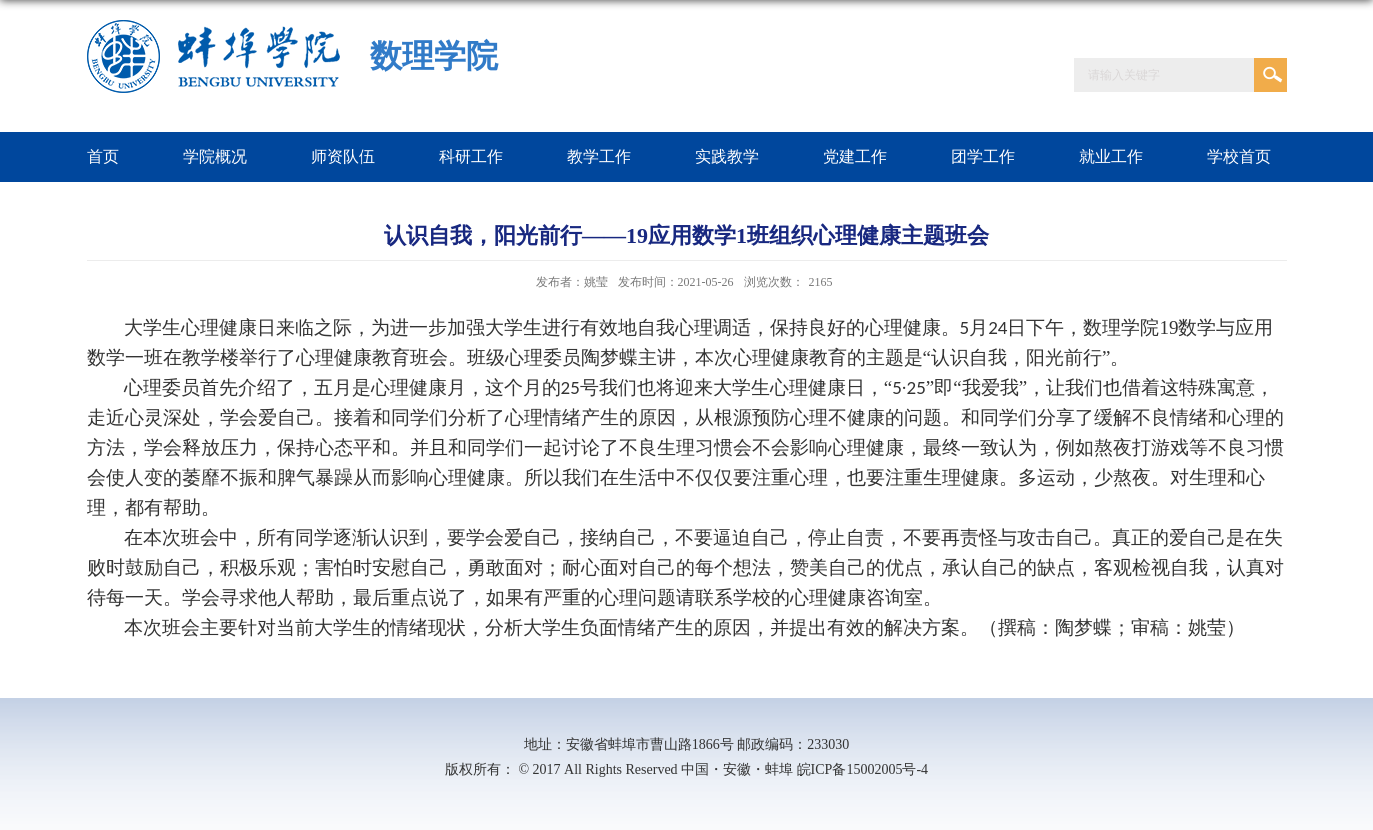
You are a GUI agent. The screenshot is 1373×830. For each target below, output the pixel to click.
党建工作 (855, 156)
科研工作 (471, 156)
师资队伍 (343, 156)
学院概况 (215, 156)
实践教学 (727, 156)
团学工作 (983, 156)
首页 (103, 156)
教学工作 (599, 156)
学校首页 (1239, 156)
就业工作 (1111, 156)
